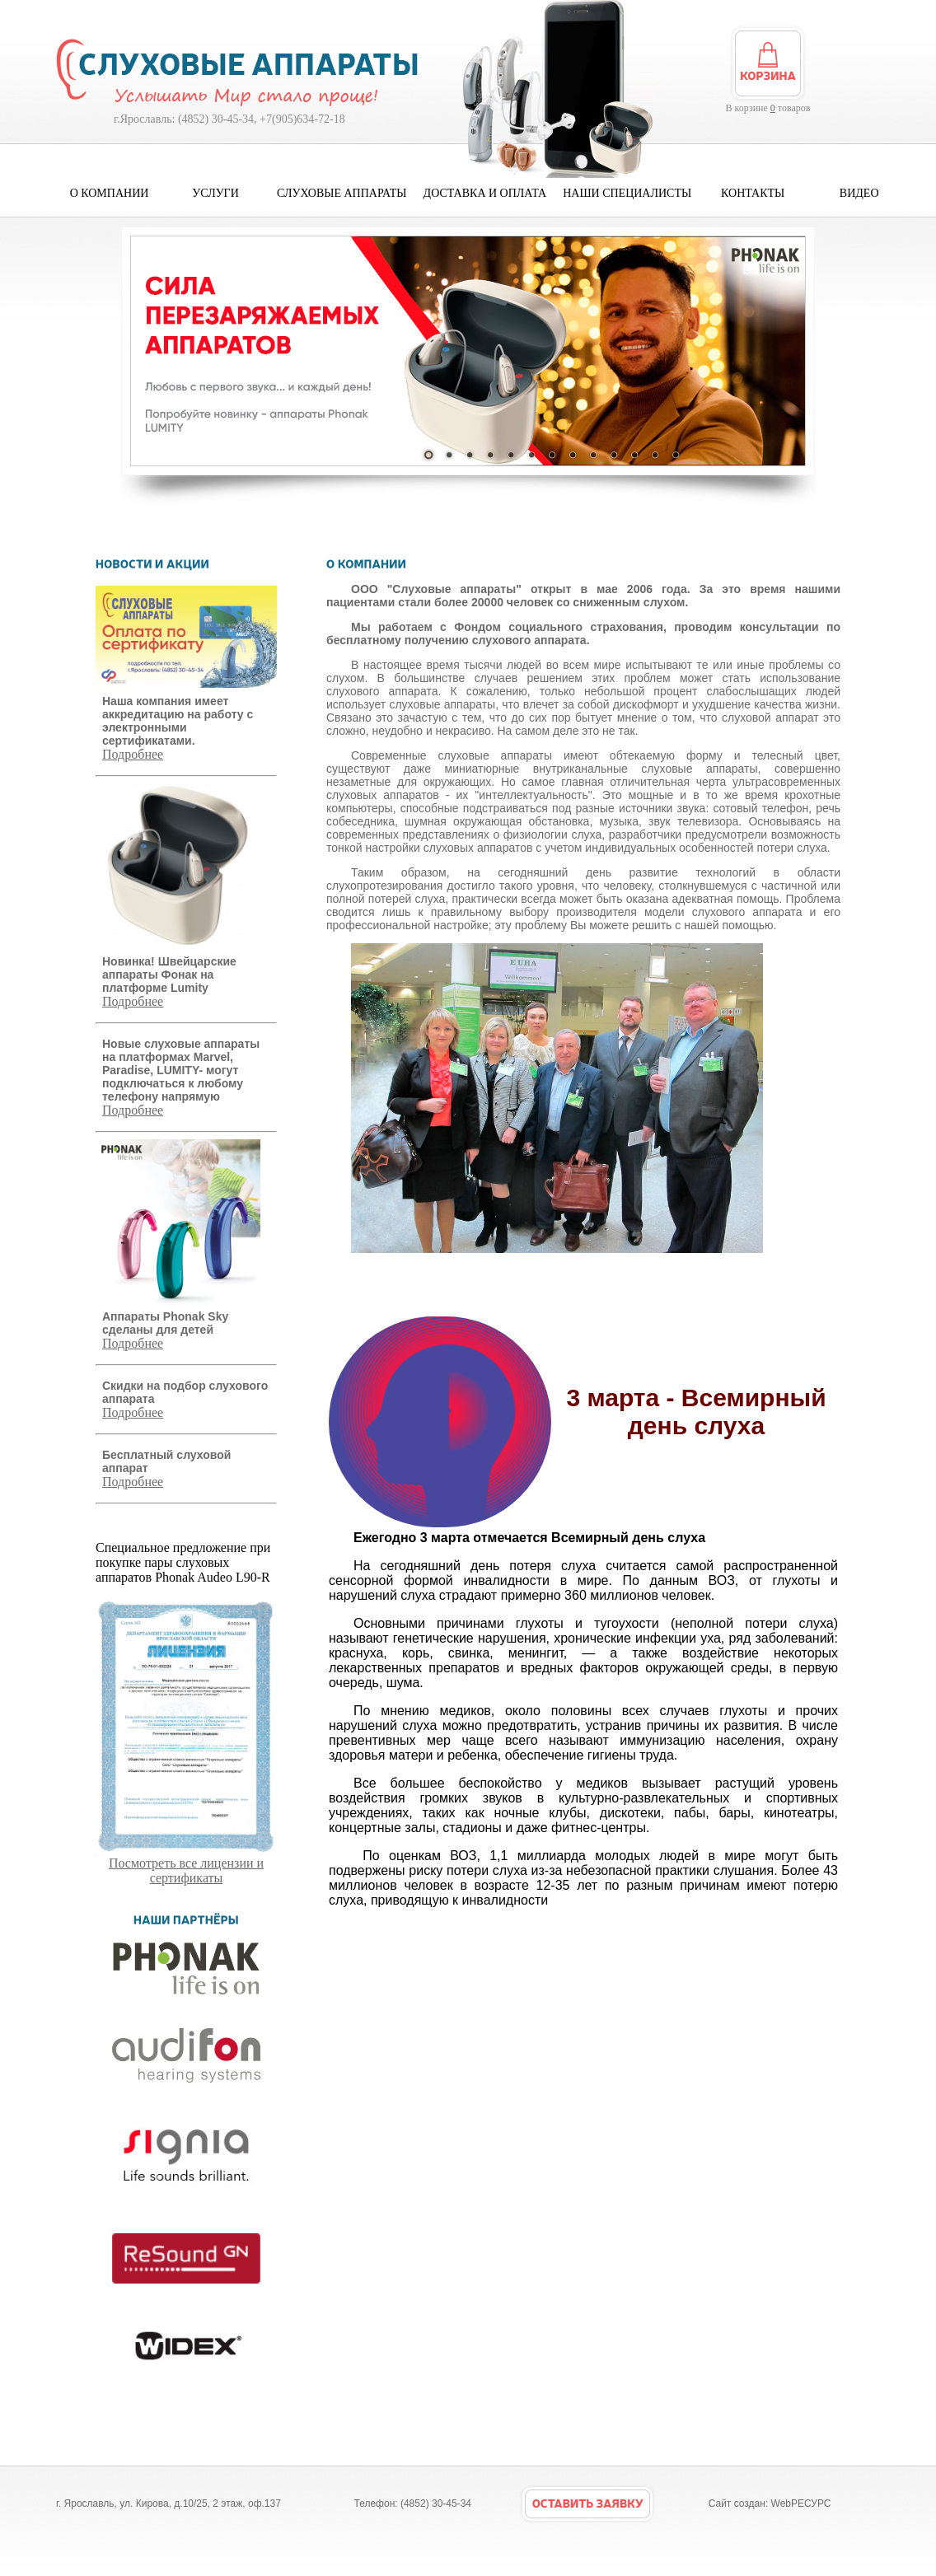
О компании (109, 193)
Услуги (215, 193)
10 (614, 455)
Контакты (752, 193)
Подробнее (132, 754)
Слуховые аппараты (342, 193)
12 (655, 455)
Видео (859, 193)
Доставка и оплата (485, 193)
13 (676, 455)
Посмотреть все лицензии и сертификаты (186, 1864)
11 (634, 455)
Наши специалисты (627, 193)
